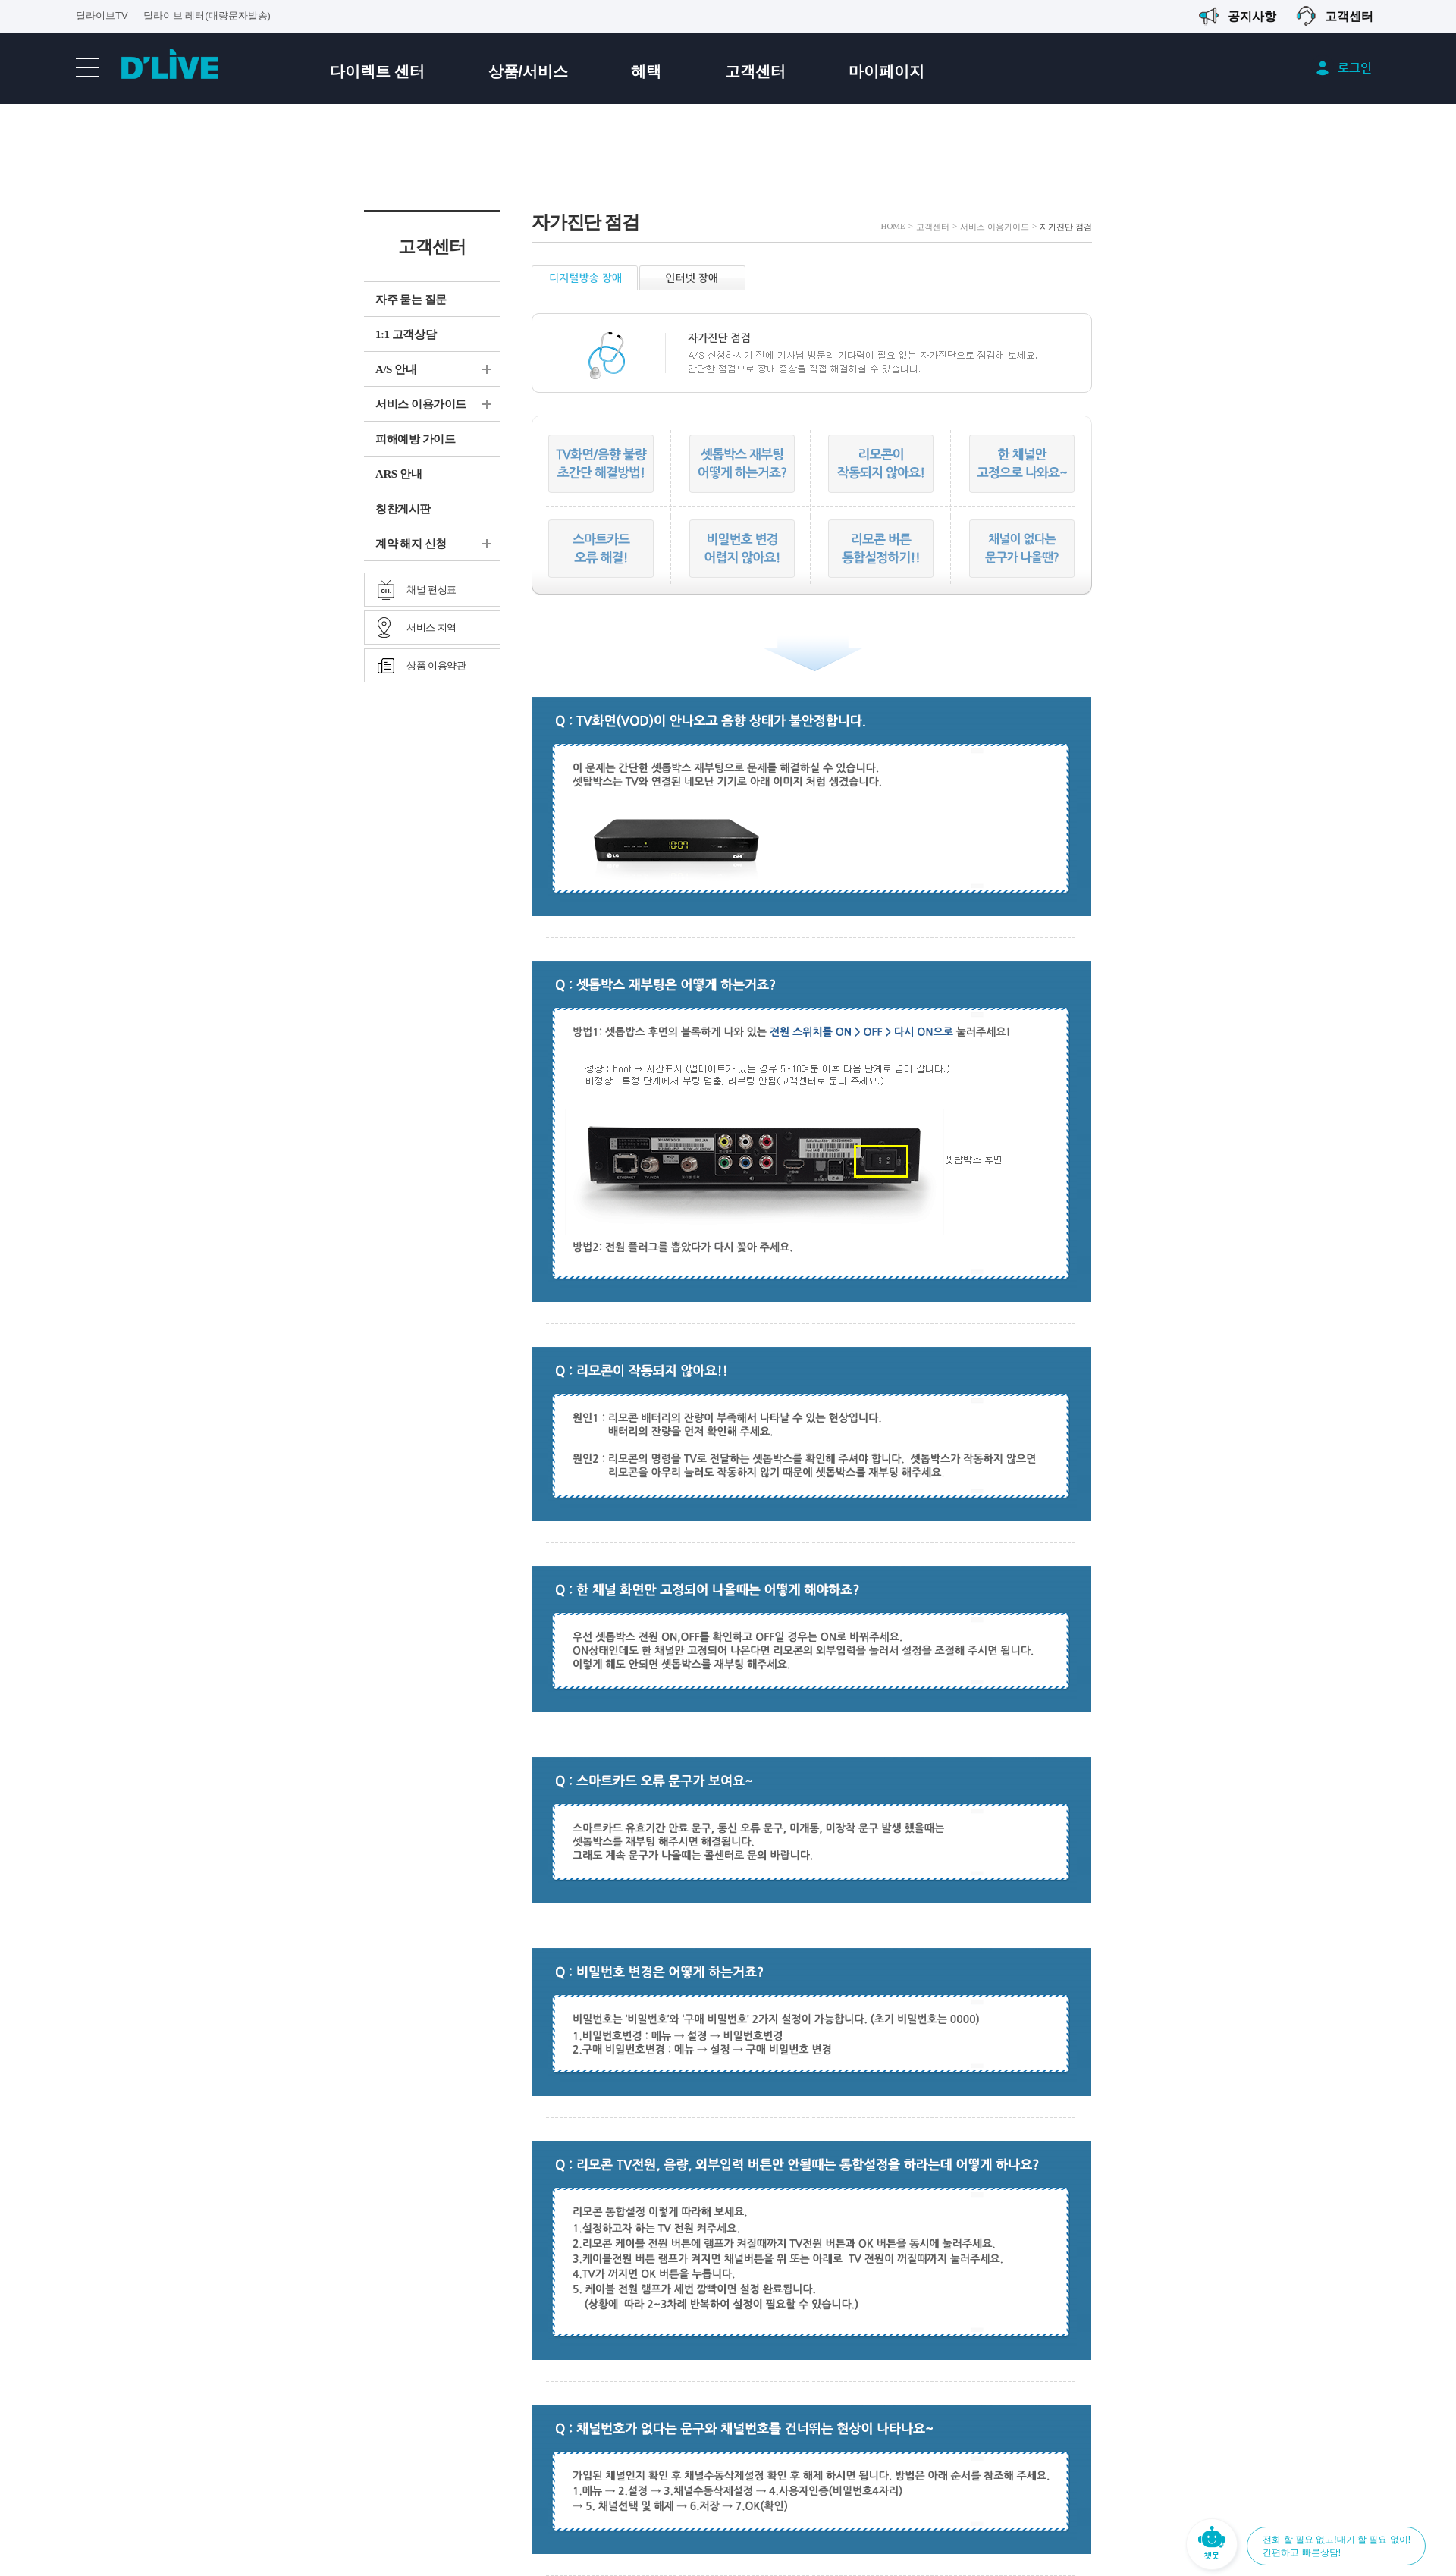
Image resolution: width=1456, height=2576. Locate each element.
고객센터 (755, 71)
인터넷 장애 (692, 277)
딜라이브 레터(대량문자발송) (207, 15)
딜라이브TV (102, 15)
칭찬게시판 (403, 509)
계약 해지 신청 (411, 544)
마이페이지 (886, 71)
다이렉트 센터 (377, 71)
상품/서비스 (528, 71)
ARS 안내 (398, 474)
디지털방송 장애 (585, 277)
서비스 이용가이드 (420, 404)
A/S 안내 (395, 369)
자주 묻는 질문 (411, 299)
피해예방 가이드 (415, 439)
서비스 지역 (431, 627)
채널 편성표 (431, 589)
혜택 (646, 71)
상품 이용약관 (436, 665)
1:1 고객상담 (405, 334)
